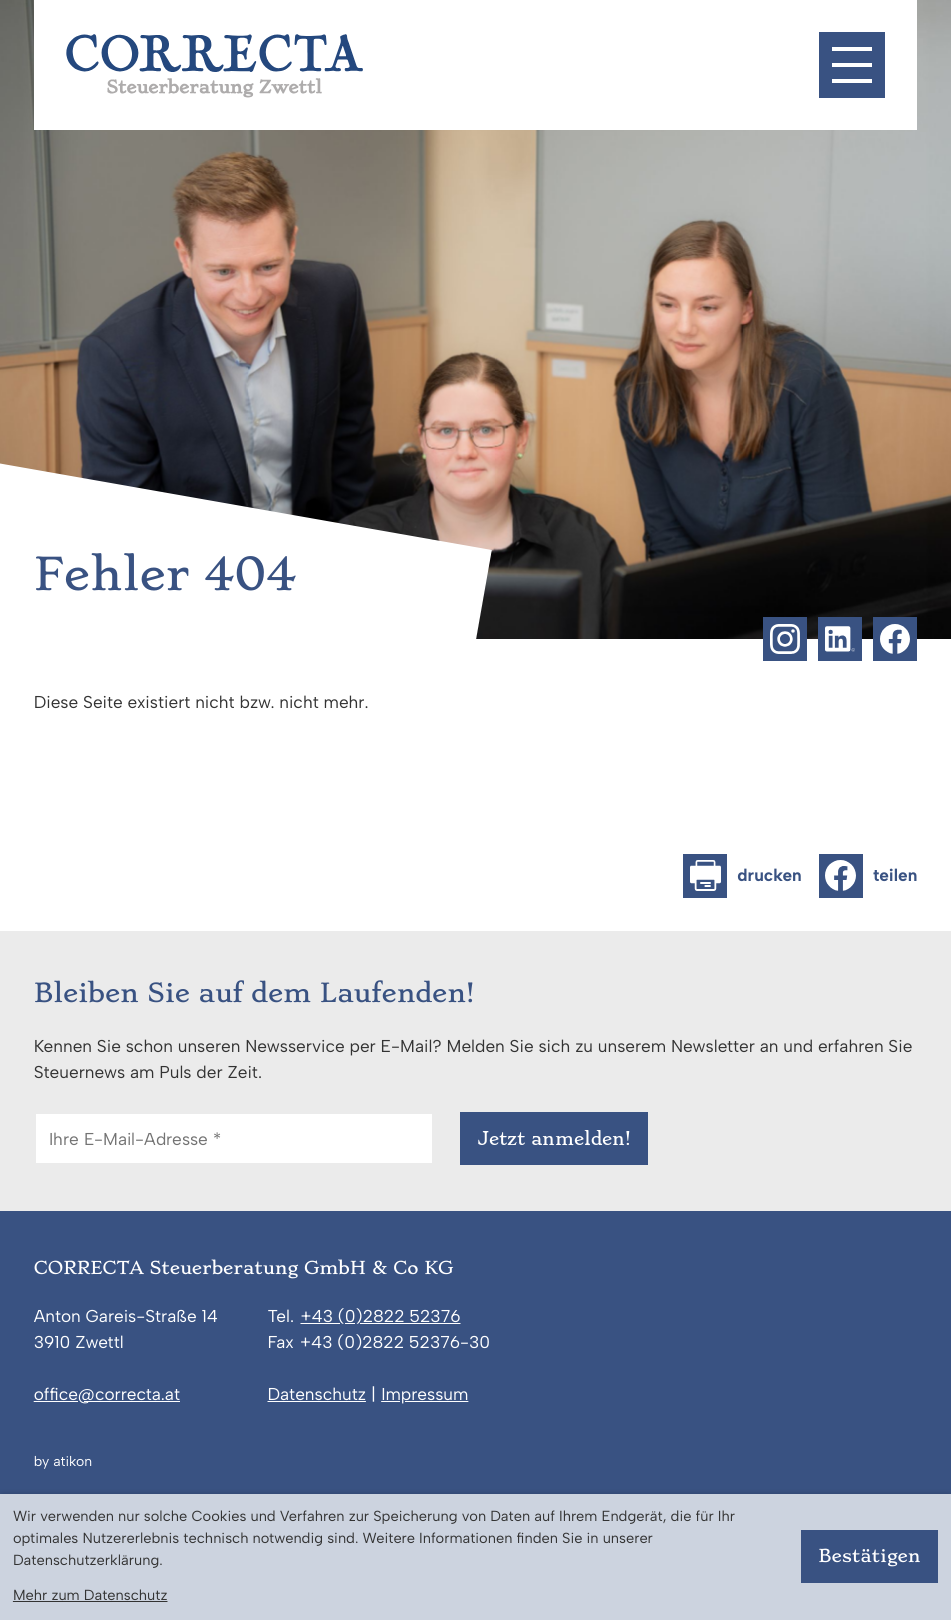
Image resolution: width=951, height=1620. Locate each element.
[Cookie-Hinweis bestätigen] (869, 1556)
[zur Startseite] (214, 66)
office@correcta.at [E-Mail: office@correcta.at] (107, 1395)
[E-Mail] (234, 1138)
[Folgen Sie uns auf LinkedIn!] (840, 639)
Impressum (424, 1395)
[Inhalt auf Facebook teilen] (868, 876)
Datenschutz (317, 1395)
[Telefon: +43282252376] (380, 1318)
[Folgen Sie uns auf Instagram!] (785, 639)
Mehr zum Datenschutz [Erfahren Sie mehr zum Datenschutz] (90, 1595)
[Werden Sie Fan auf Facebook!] (895, 639)
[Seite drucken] (742, 876)
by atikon (63, 1462)
